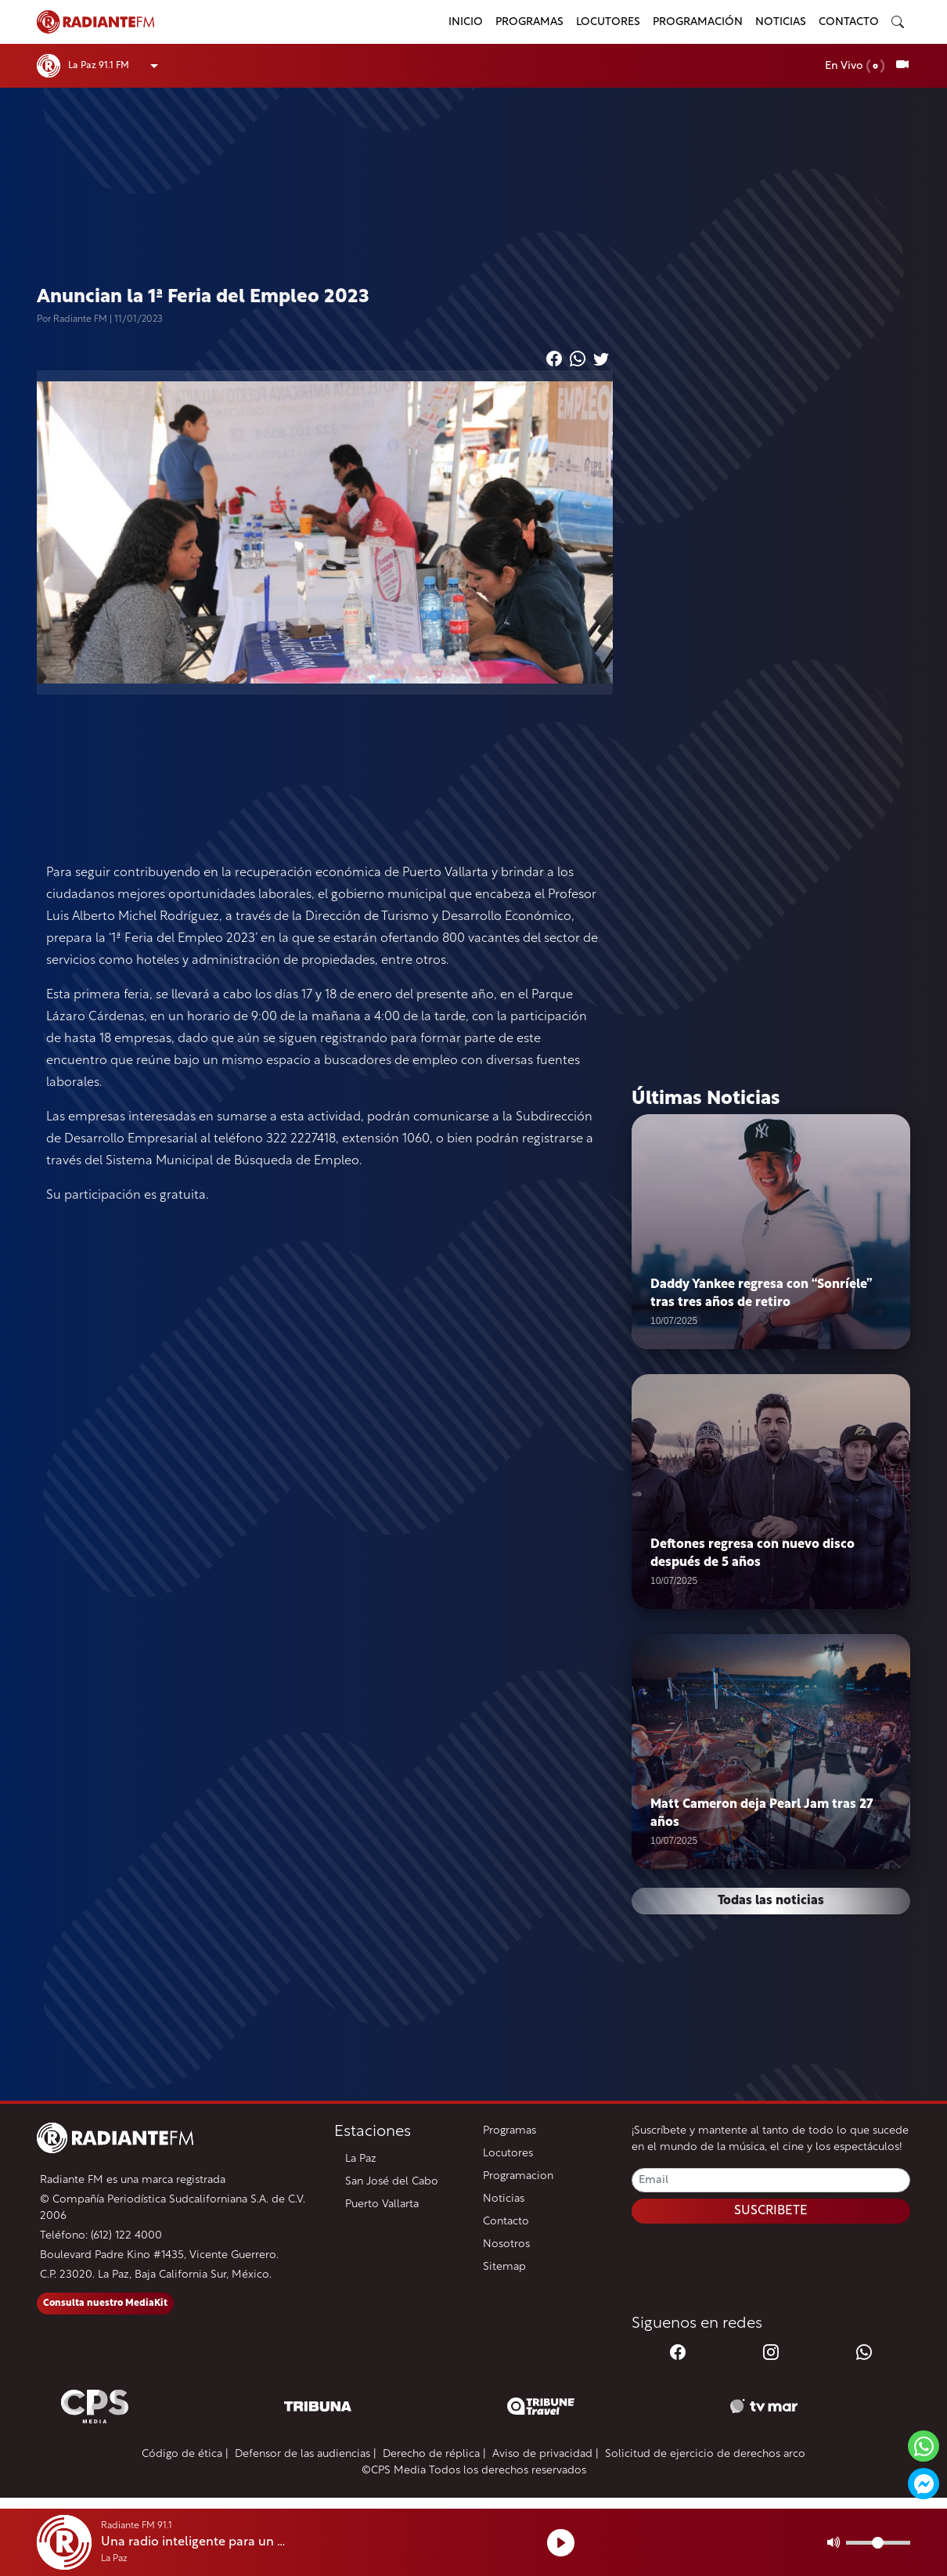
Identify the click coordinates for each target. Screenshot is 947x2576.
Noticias (780, 22)
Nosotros (506, 2244)
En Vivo (855, 66)
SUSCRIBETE (771, 2211)
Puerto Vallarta (382, 2204)
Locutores (608, 22)
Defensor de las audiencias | (305, 2454)
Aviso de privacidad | (545, 2454)
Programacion (518, 2176)
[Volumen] (878, 2543)
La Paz (360, 2159)
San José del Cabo (391, 2182)
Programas (529, 22)
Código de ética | (185, 2454)
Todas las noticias (771, 1901)
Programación (698, 22)
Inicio (465, 22)
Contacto (849, 22)
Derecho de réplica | (434, 2454)
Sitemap (504, 2267)
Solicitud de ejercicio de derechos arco (705, 2454)
